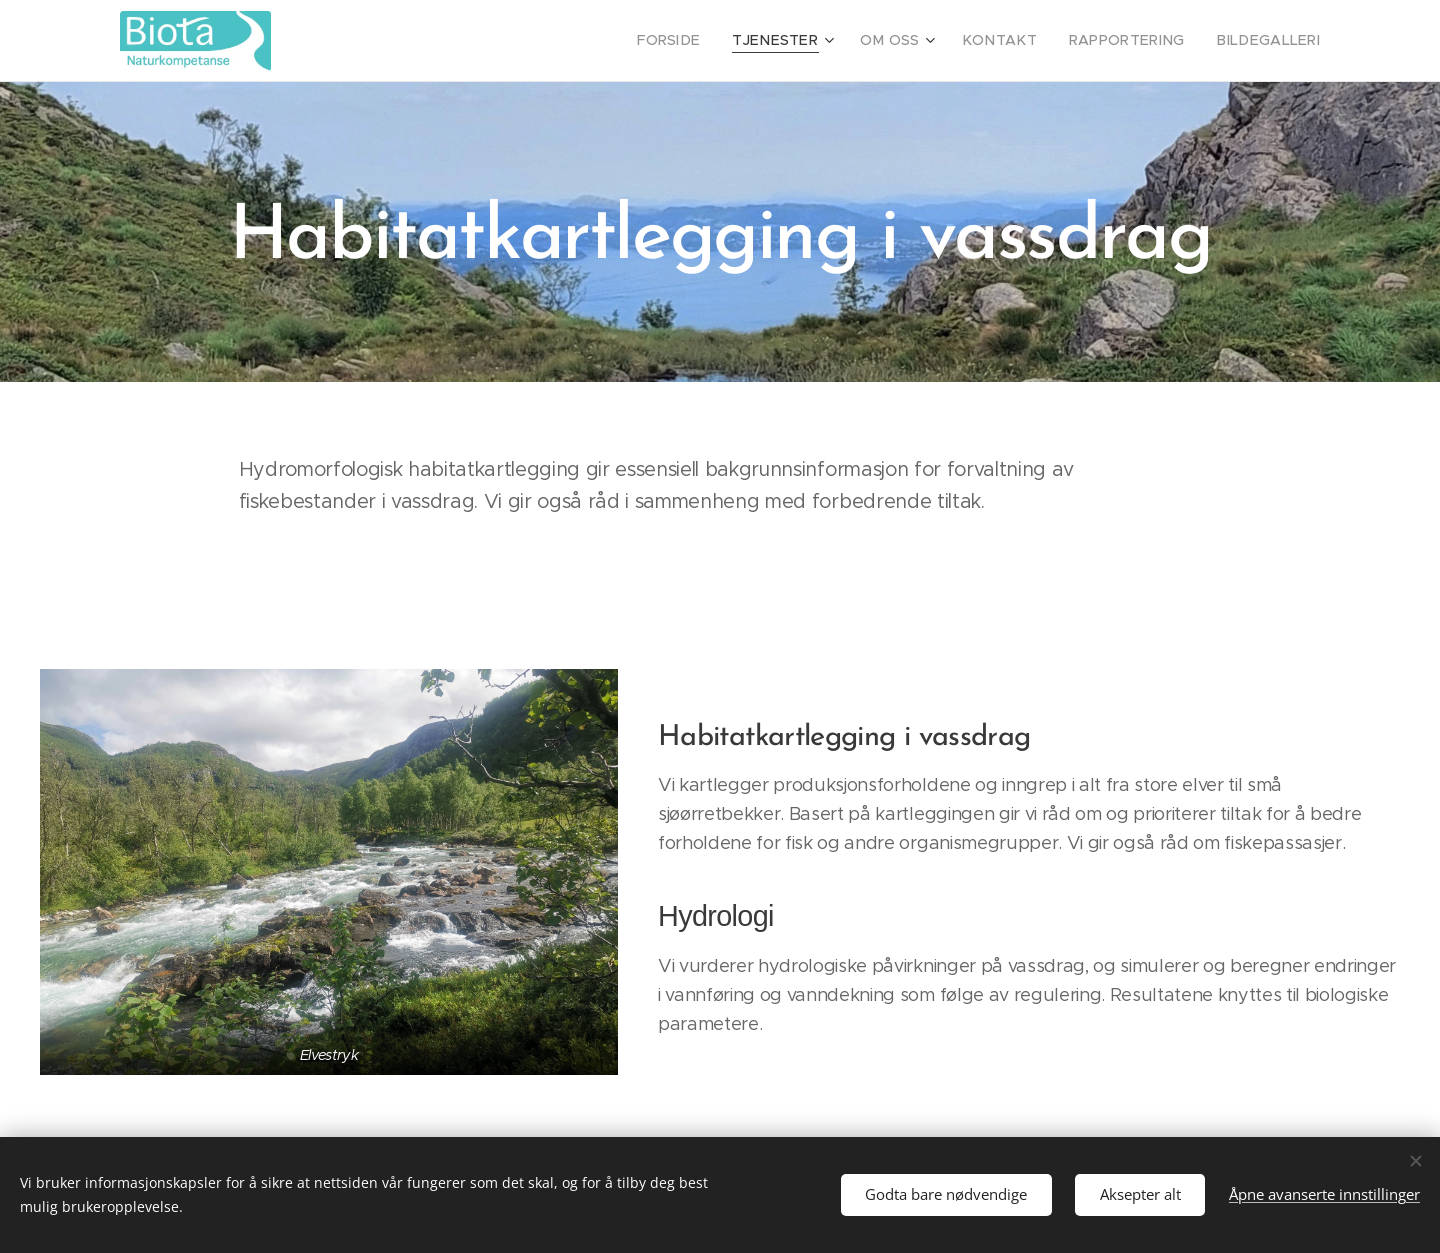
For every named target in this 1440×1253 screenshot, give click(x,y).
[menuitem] (714, 41)
